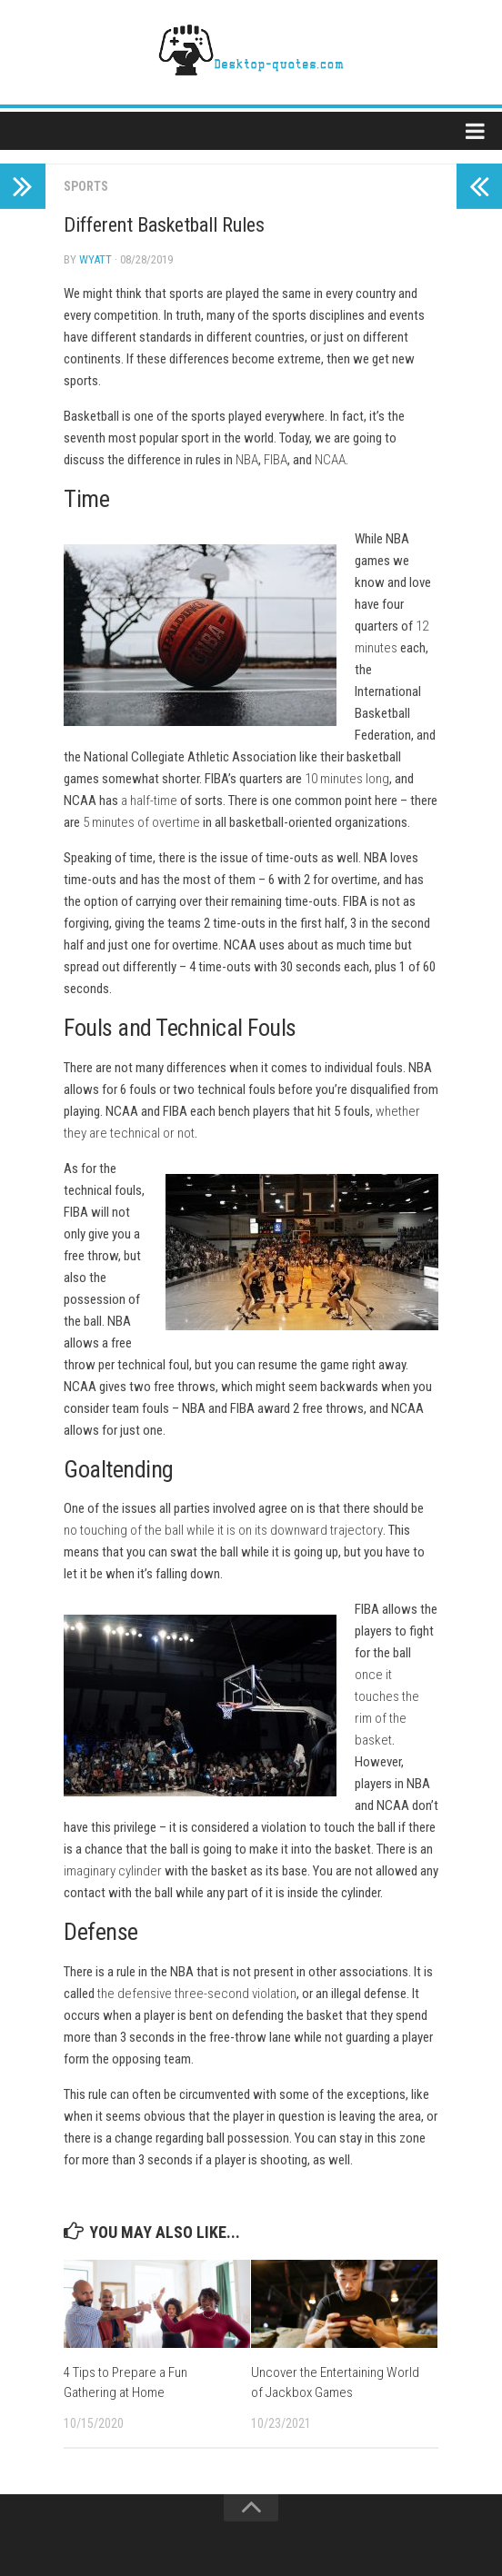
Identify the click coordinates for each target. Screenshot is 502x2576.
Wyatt (95, 259)
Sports (86, 186)
